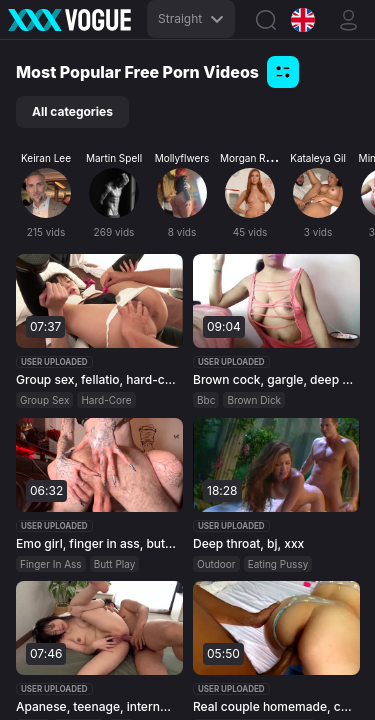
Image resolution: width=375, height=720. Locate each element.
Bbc (206, 400)
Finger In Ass (51, 563)
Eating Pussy (277, 563)
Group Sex (44, 400)
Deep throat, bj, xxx (248, 542)
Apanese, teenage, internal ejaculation (97, 706)
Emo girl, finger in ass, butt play (97, 542)
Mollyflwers (182, 158)
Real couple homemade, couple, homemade (274, 706)
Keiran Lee (46, 158)
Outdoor (216, 563)
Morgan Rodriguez (263, 158)
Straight (191, 18)
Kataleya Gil (318, 158)
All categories (72, 111)
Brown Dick (254, 400)
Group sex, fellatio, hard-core (97, 379)
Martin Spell (114, 158)
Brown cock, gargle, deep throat (274, 379)
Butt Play (115, 563)
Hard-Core (106, 400)
